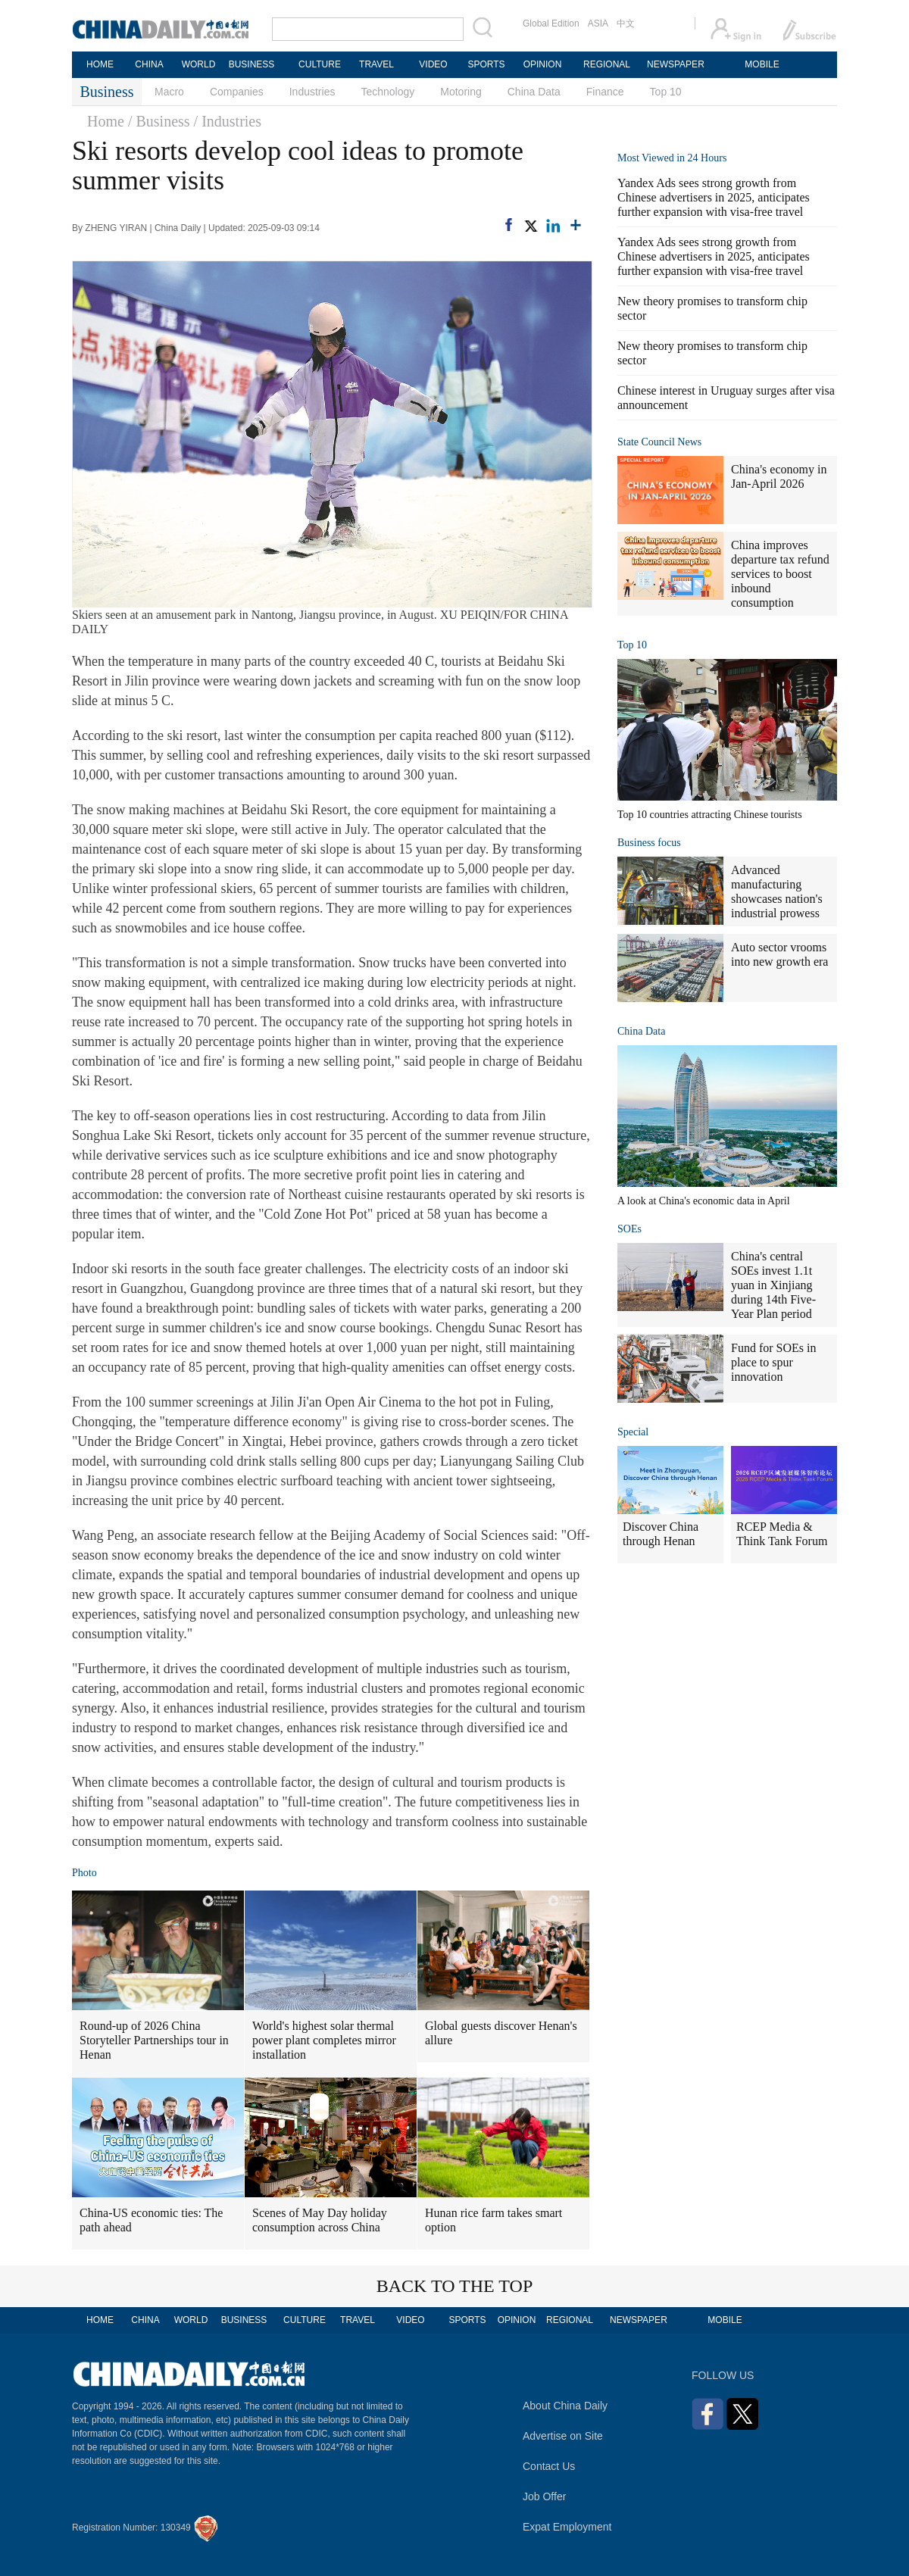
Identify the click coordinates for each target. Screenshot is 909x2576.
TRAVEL (376, 64)
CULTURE (319, 64)
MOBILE (762, 64)
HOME (100, 64)
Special (632, 1432)
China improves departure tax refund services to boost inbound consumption (780, 574)
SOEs (629, 1229)
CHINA (149, 64)
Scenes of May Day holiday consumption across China (319, 2220)
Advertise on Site (563, 2436)
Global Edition (551, 23)
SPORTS (485, 64)
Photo (84, 1872)
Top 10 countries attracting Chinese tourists (709, 814)
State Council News (659, 442)
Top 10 (666, 92)
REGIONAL (606, 64)
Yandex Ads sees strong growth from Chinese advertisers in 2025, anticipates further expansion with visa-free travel (713, 197)
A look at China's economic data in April (703, 1201)
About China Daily (565, 2406)
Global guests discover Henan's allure (501, 2033)
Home (105, 121)
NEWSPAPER (675, 64)
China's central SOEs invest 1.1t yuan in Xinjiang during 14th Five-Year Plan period (773, 1285)
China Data (534, 92)
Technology (387, 92)
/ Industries (227, 121)
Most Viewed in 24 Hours (671, 158)
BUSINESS (252, 64)
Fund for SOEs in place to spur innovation (773, 1362)
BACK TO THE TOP (454, 2286)
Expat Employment (567, 2527)
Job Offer (544, 2496)
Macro (169, 92)
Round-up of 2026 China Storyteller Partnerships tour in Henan (154, 2040)
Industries (312, 92)
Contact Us (549, 2466)
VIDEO (433, 64)
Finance (605, 92)
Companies (237, 92)
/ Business (159, 121)
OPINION (542, 64)
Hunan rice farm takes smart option (493, 2220)
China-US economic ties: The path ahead (151, 2220)
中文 (626, 23)
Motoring (460, 92)
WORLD (199, 64)
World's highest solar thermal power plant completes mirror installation (324, 2040)
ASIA (598, 23)
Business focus (649, 842)
